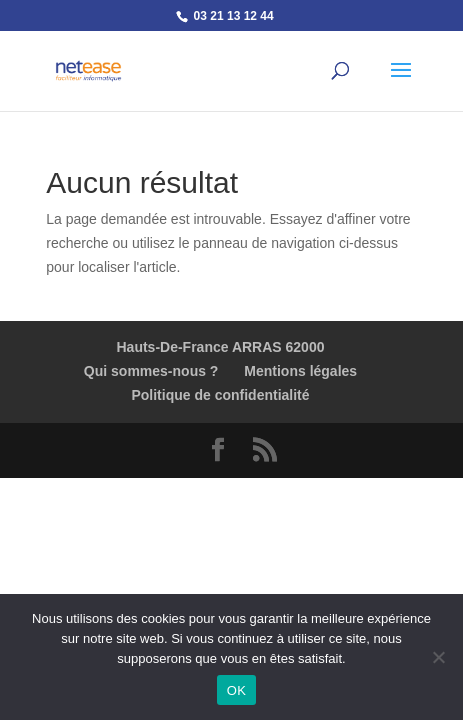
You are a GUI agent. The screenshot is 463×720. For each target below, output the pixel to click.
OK (236, 690)
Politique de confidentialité (220, 395)
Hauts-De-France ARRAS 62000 (220, 347)
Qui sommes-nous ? (151, 371)
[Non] (438, 657)
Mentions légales (300, 371)
